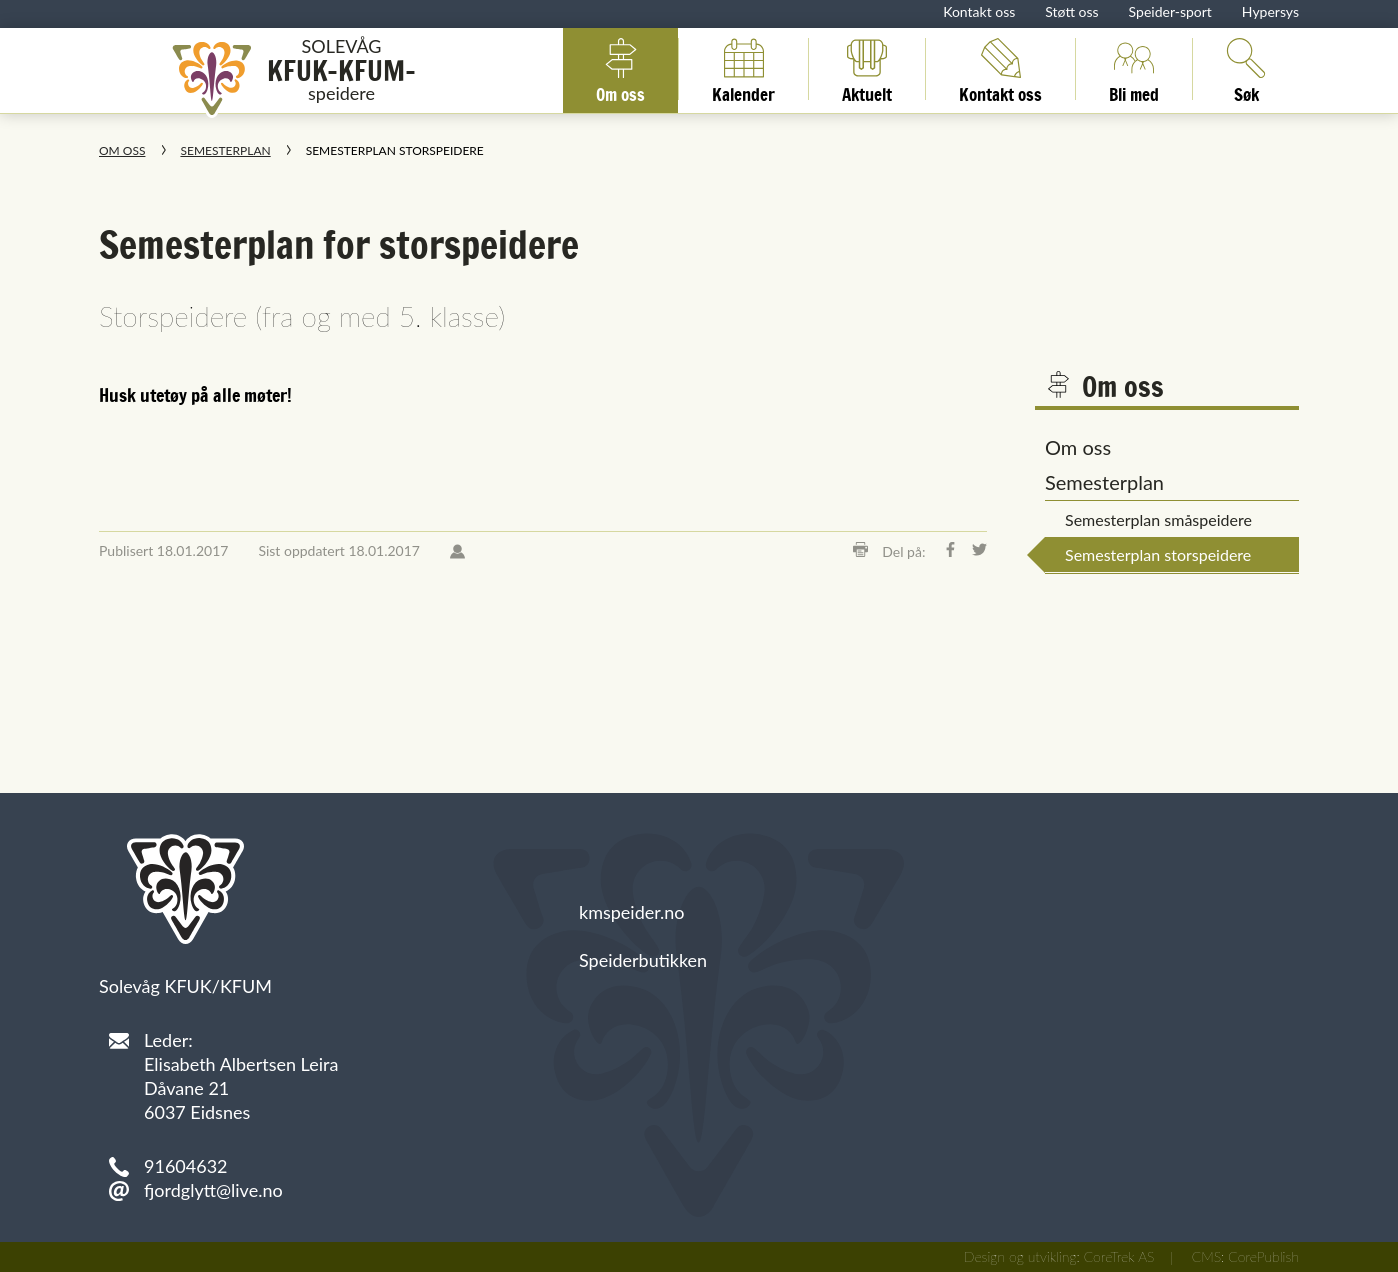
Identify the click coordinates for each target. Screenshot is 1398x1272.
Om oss (620, 69)
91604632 (186, 1166)
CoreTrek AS (1119, 1256)
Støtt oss (1071, 11)
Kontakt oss (979, 11)
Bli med (1134, 69)
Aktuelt (867, 69)
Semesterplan (225, 150)
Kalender (743, 69)
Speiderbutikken (643, 960)
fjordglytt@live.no (213, 1190)
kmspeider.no (632, 912)
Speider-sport (1170, 11)
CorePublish (1263, 1256)
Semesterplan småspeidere (1158, 519)
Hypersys (1270, 11)
